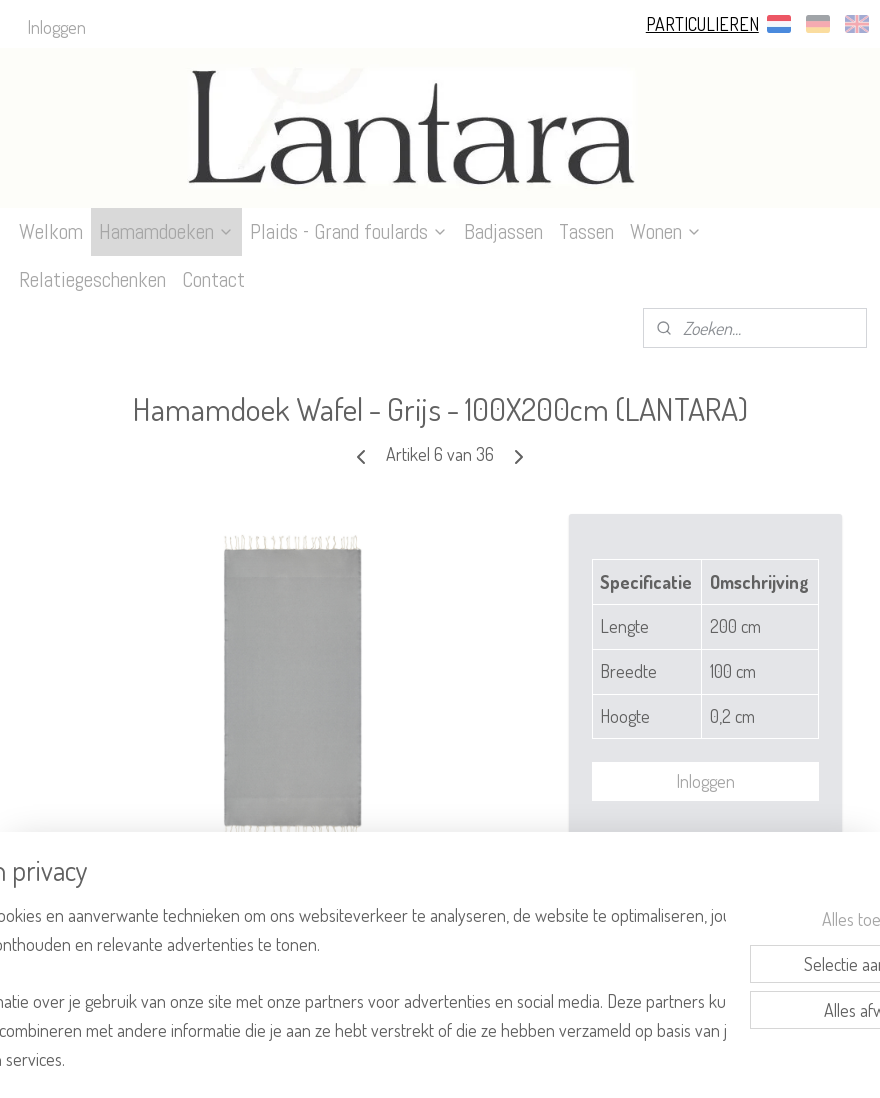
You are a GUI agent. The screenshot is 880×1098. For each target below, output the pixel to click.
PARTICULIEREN (702, 24)
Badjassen (503, 231)
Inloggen (56, 27)
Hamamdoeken (166, 231)
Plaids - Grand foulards (349, 231)
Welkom (51, 231)
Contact (213, 279)
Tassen (586, 231)
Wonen (666, 231)
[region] (308, 971)
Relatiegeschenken (92, 279)
